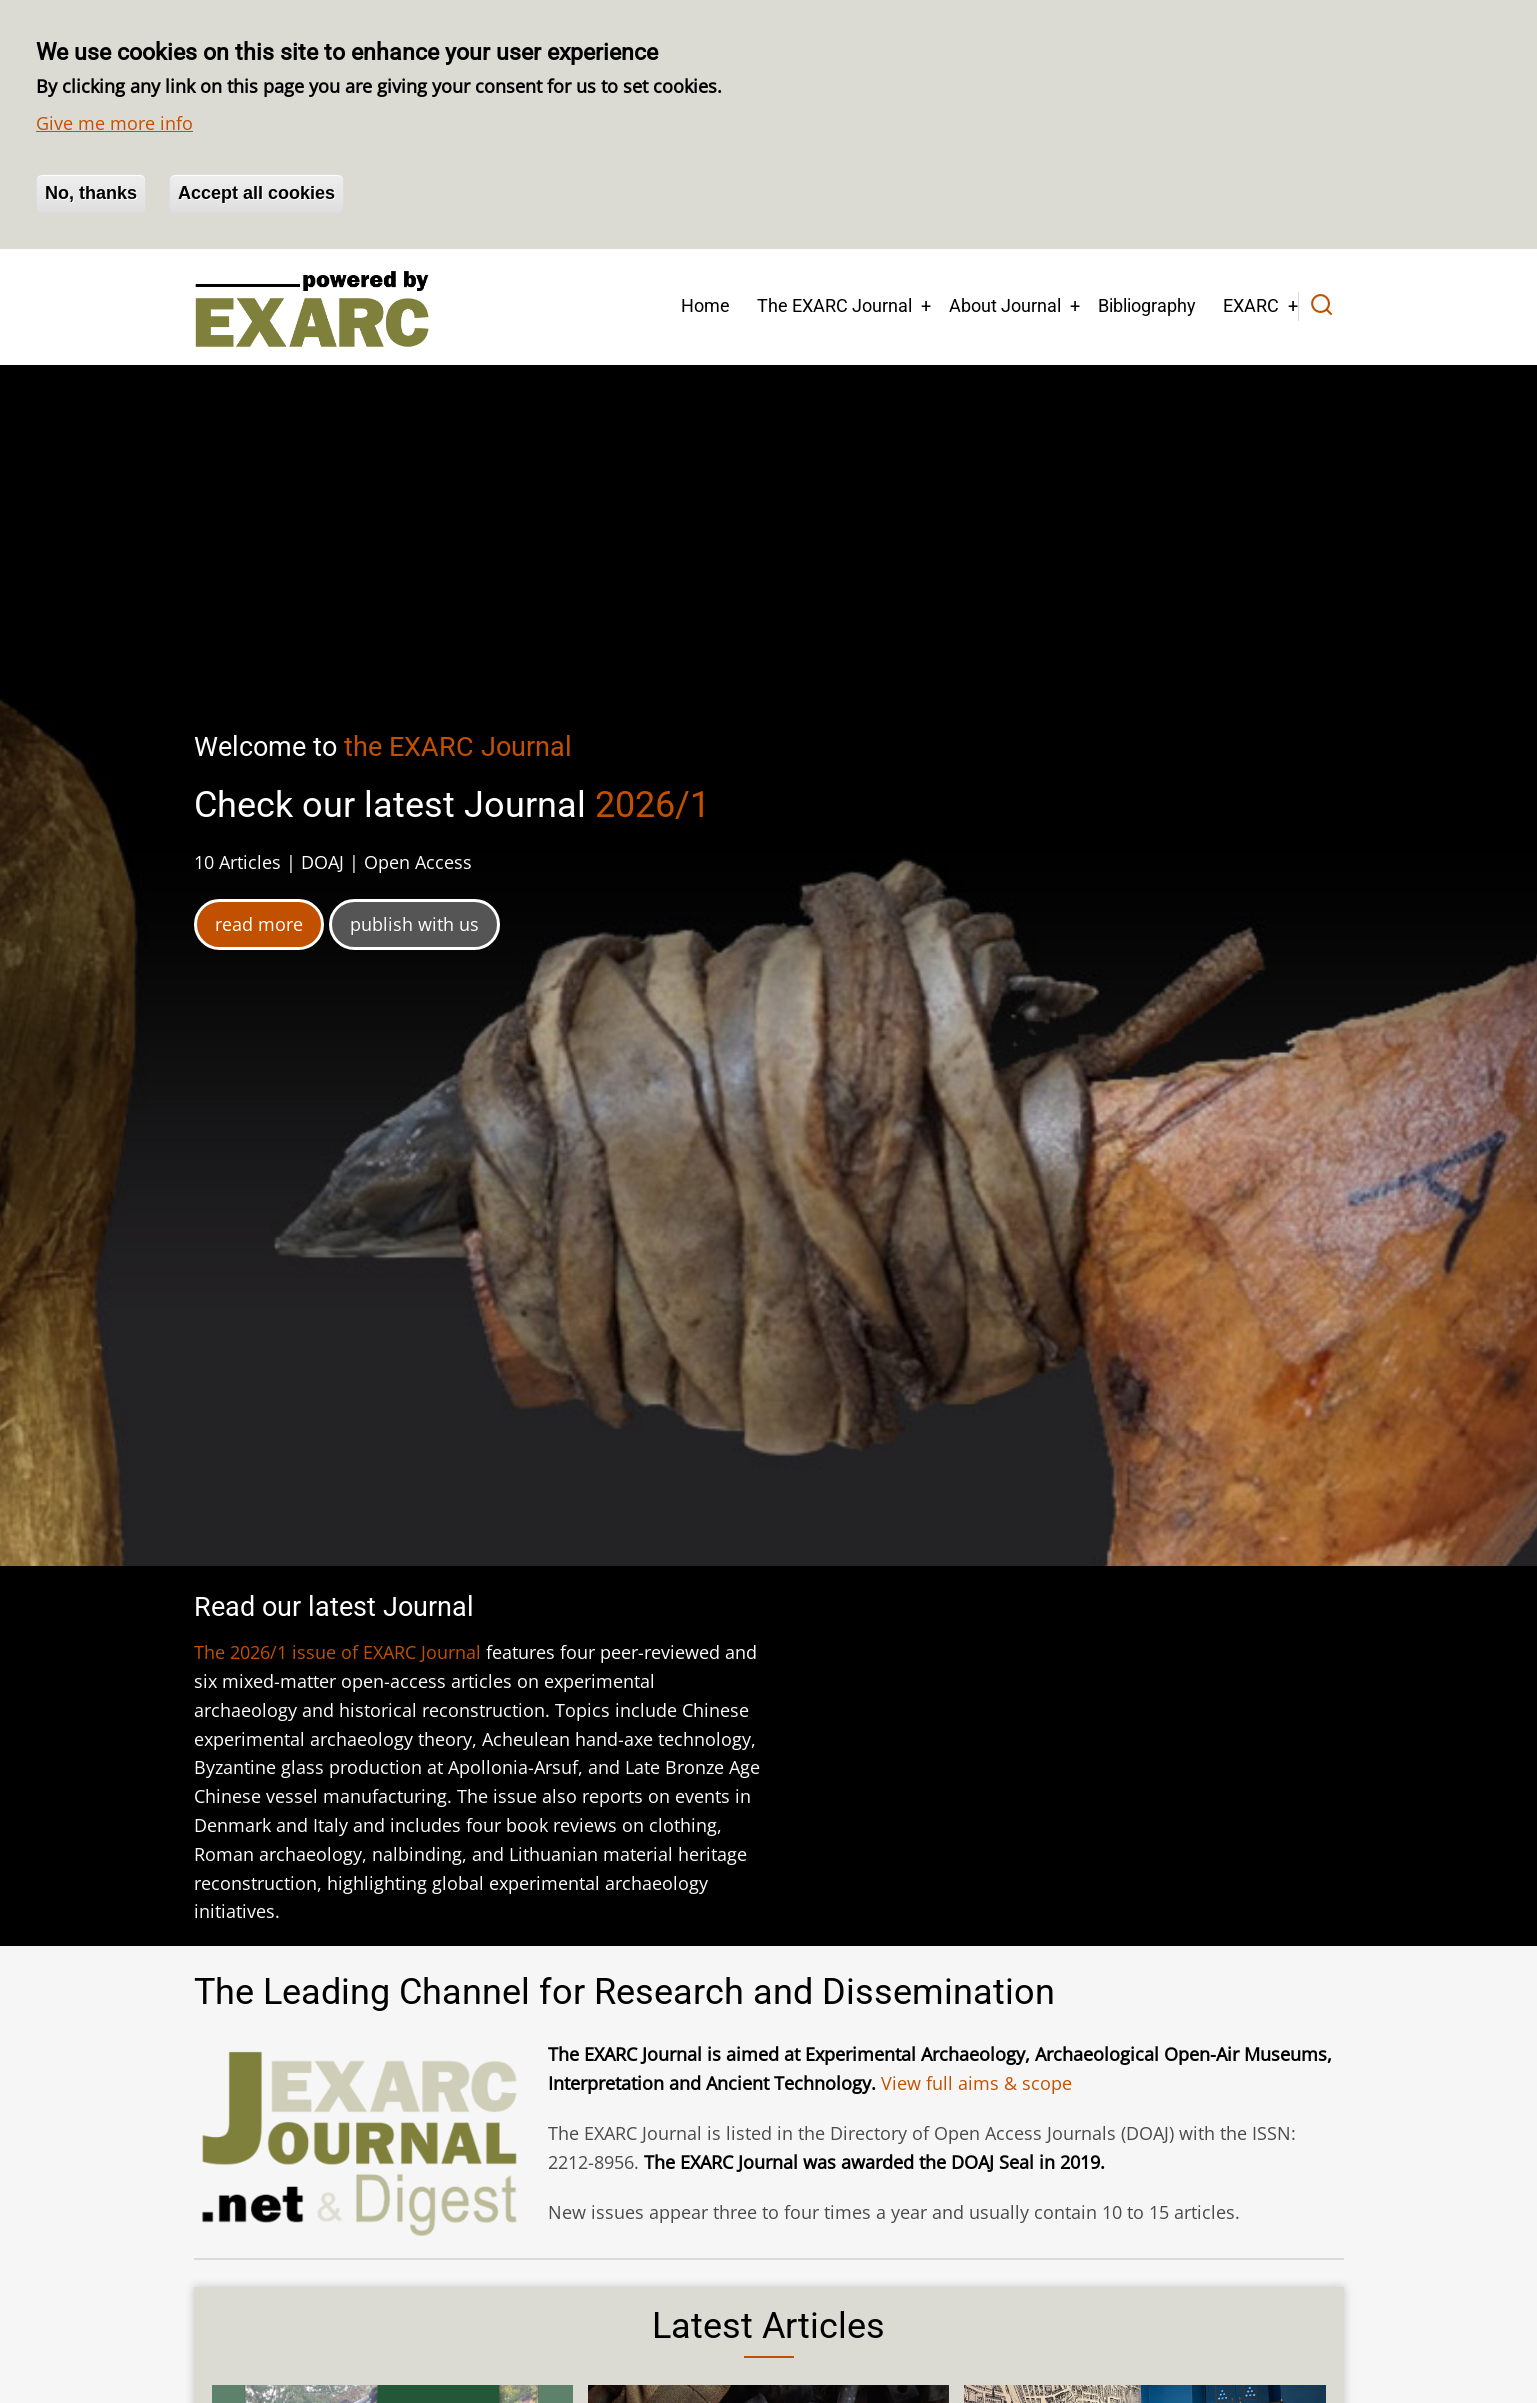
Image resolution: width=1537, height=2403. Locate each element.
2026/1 (652, 805)
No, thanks (91, 193)
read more (259, 924)
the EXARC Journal (458, 747)
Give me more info (114, 123)
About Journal (1005, 305)
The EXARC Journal (834, 305)
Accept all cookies (256, 193)
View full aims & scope (976, 2083)
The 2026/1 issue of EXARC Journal (337, 1652)
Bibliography (1147, 305)
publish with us (414, 924)
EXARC (1251, 305)
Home (705, 305)
